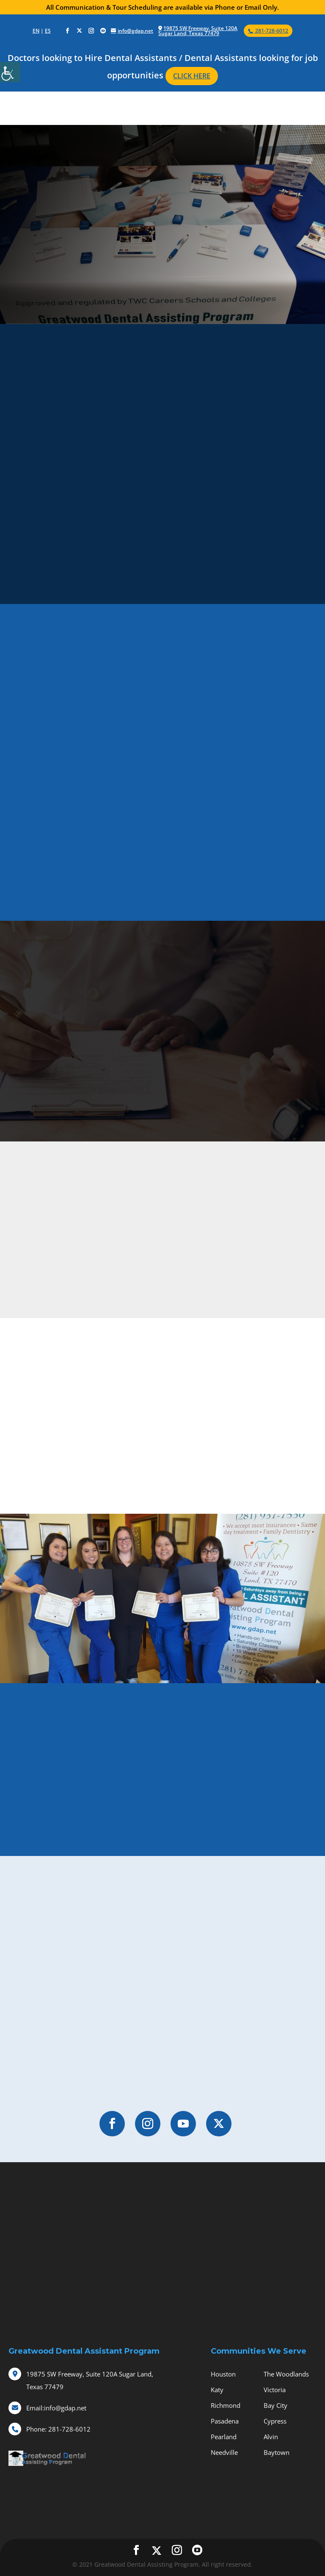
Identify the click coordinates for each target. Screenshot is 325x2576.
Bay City (275, 2405)
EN (36, 30)
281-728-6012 (58, 2429)
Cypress (275, 2421)
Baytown (276, 2452)
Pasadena (225, 2421)
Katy (217, 2389)
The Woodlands (286, 2374)
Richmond (225, 2405)
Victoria (275, 2389)
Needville (224, 2452)
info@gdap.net (56, 2408)
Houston (223, 2374)
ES (48, 30)
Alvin (271, 2436)
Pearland (224, 2436)
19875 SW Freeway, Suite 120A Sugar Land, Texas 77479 (197, 31)
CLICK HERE (191, 75)
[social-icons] (67, 31)
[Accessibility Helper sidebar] (10, 72)
